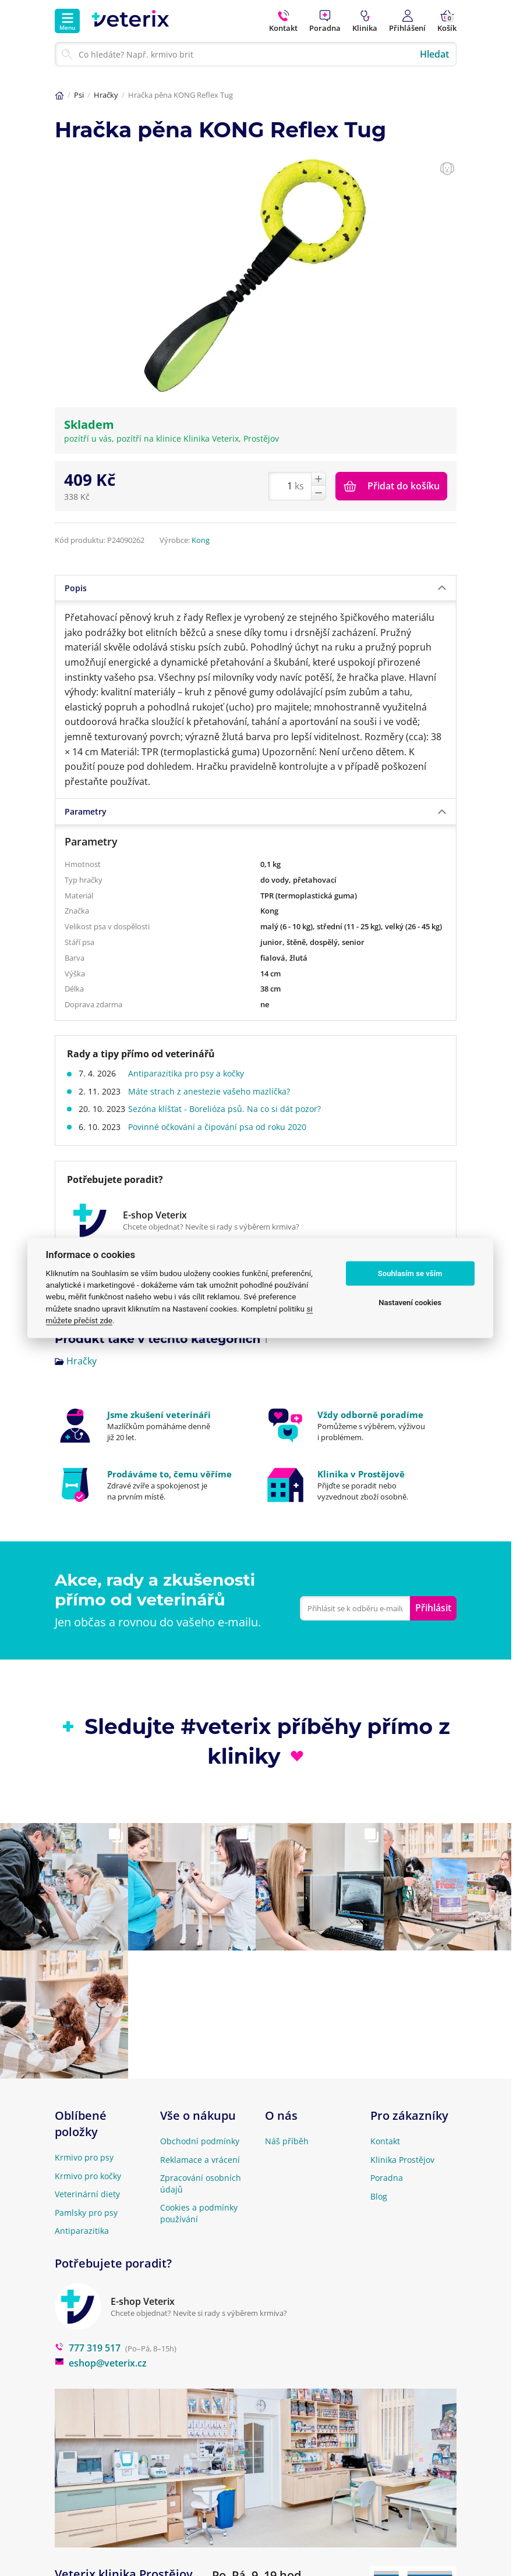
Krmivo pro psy (84, 2157)
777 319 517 (88, 2348)
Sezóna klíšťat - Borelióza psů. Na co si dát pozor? (228, 1108)
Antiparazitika (82, 2230)
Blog (378, 2196)
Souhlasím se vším (410, 1273)
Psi (79, 95)
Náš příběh (287, 2141)
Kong (201, 540)
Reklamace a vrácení (200, 2159)
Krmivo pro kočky (88, 2175)
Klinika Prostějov (402, 2159)
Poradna (386, 2177)
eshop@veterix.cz (101, 2363)
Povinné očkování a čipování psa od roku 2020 (221, 1126)
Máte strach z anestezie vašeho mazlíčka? (213, 1091)
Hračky (106, 95)
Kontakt (385, 2141)
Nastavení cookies (409, 1302)
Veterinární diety (87, 2194)
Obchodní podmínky (199, 2141)
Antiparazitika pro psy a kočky (190, 1073)
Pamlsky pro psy (86, 2212)
